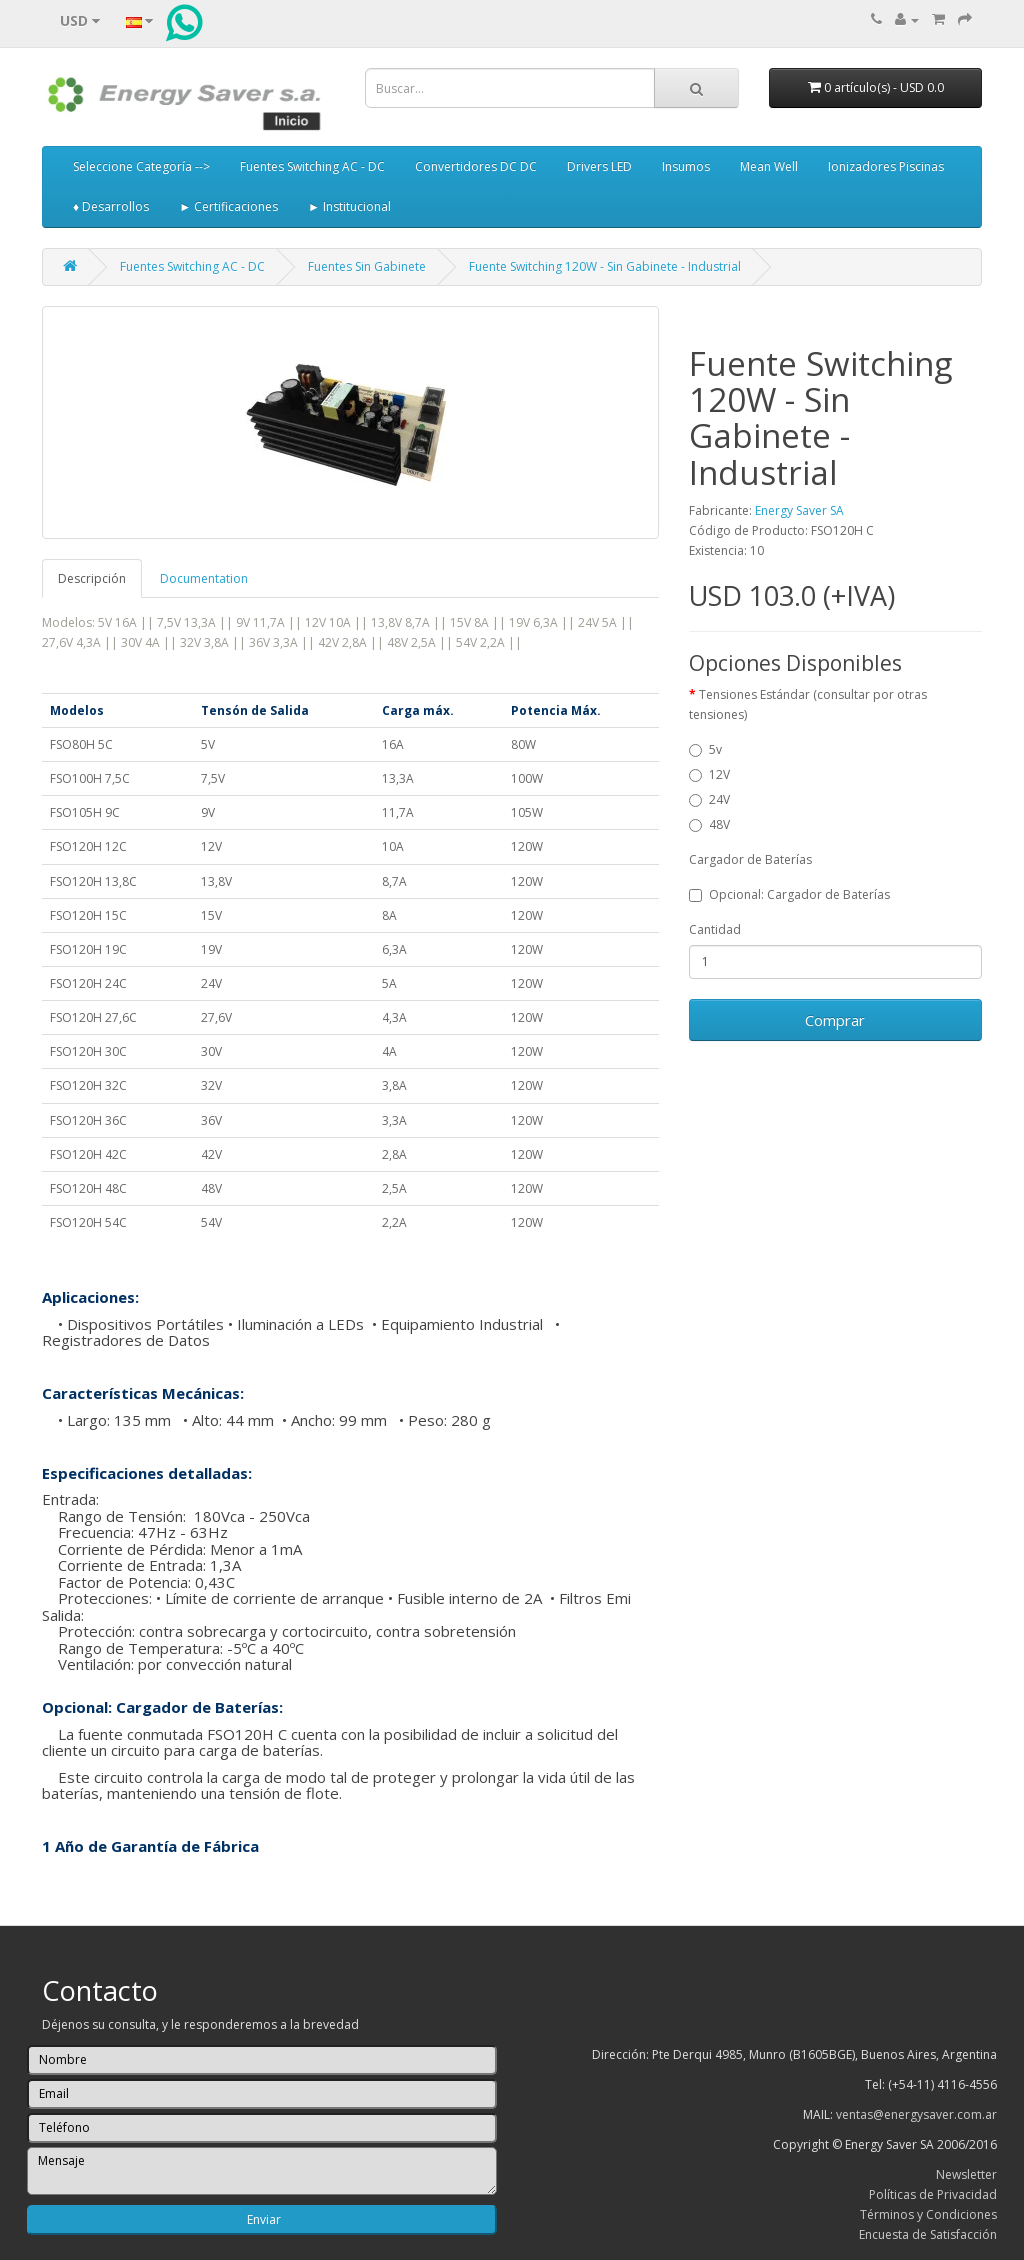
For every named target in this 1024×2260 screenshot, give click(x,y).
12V (709, 774)
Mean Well (769, 166)
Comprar (835, 1020)
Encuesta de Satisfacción (928, 2234)
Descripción (92, 578)
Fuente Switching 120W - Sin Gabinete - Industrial (605, 266)
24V (709, 799)
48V (709, 824)
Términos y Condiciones (928, 2214)
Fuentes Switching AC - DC (312, 166)
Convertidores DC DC (476, 166)
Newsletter (966, 2174)
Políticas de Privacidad (933, 2194)
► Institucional (349, 206)
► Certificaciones (228, 206)
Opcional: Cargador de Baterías (789, 894)
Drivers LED (599, 166)
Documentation (204, 578)
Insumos (686, 166)
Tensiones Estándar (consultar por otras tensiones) (808, 704)
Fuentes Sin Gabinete (367, 266)
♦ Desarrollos (111, 206)
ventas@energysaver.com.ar (916, 2114)
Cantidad (715, 929)
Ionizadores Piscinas (886, 166)
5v (705, 749)
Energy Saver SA (799, 510)
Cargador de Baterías (750, 859)
